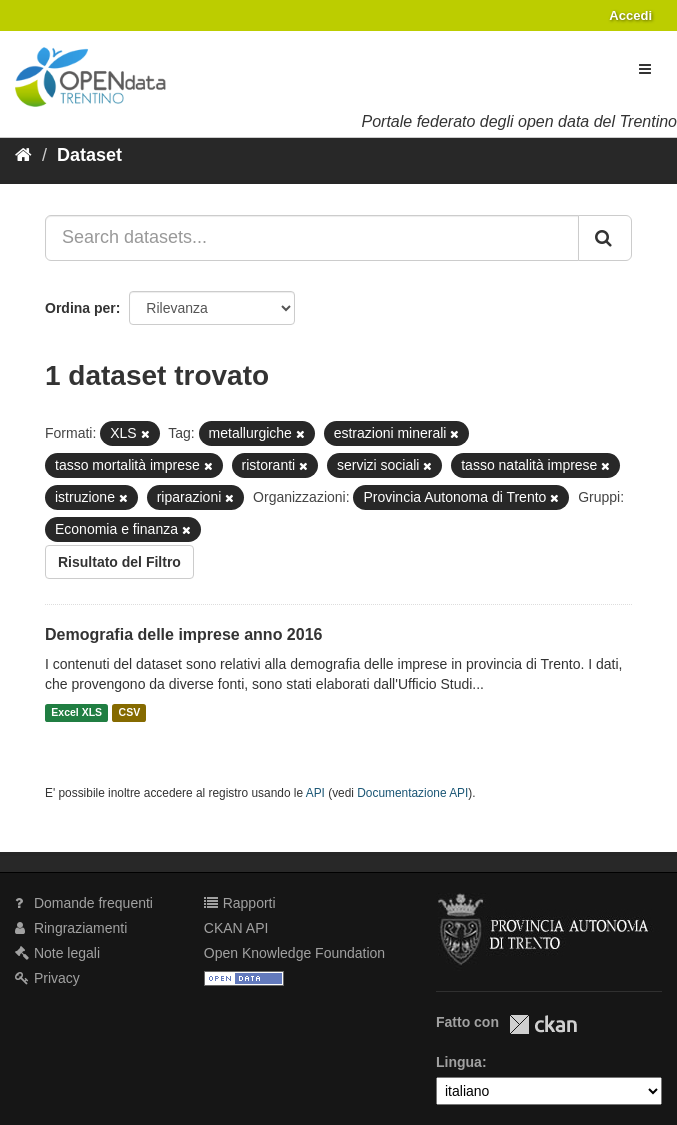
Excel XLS (76, 713)
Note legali (57, 953)
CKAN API (236, 928)
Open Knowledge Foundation (294, 953)
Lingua (459, 1062)
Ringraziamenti (71, 928)
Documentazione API (412, 793)
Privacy (47, 978)
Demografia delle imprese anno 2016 (183, 634)
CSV (130, 713)
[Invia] (605, 238)
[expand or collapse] (645, 69)
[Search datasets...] (312, 238)
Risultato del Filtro (119, 562)
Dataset (89, 155)
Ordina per (80, 308)
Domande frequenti (84, 903)
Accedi (630, 15)
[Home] (23, 155)
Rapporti (240, 903)
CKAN (543, 1024)
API (315, 793)
